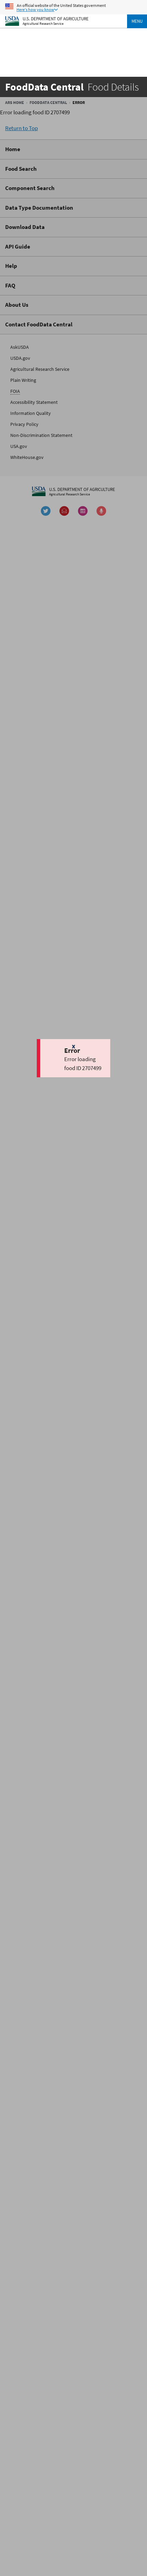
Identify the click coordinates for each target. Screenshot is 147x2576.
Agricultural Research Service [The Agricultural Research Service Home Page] (43, 23)
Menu (137, 21)
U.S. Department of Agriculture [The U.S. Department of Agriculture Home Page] (56, 18)
